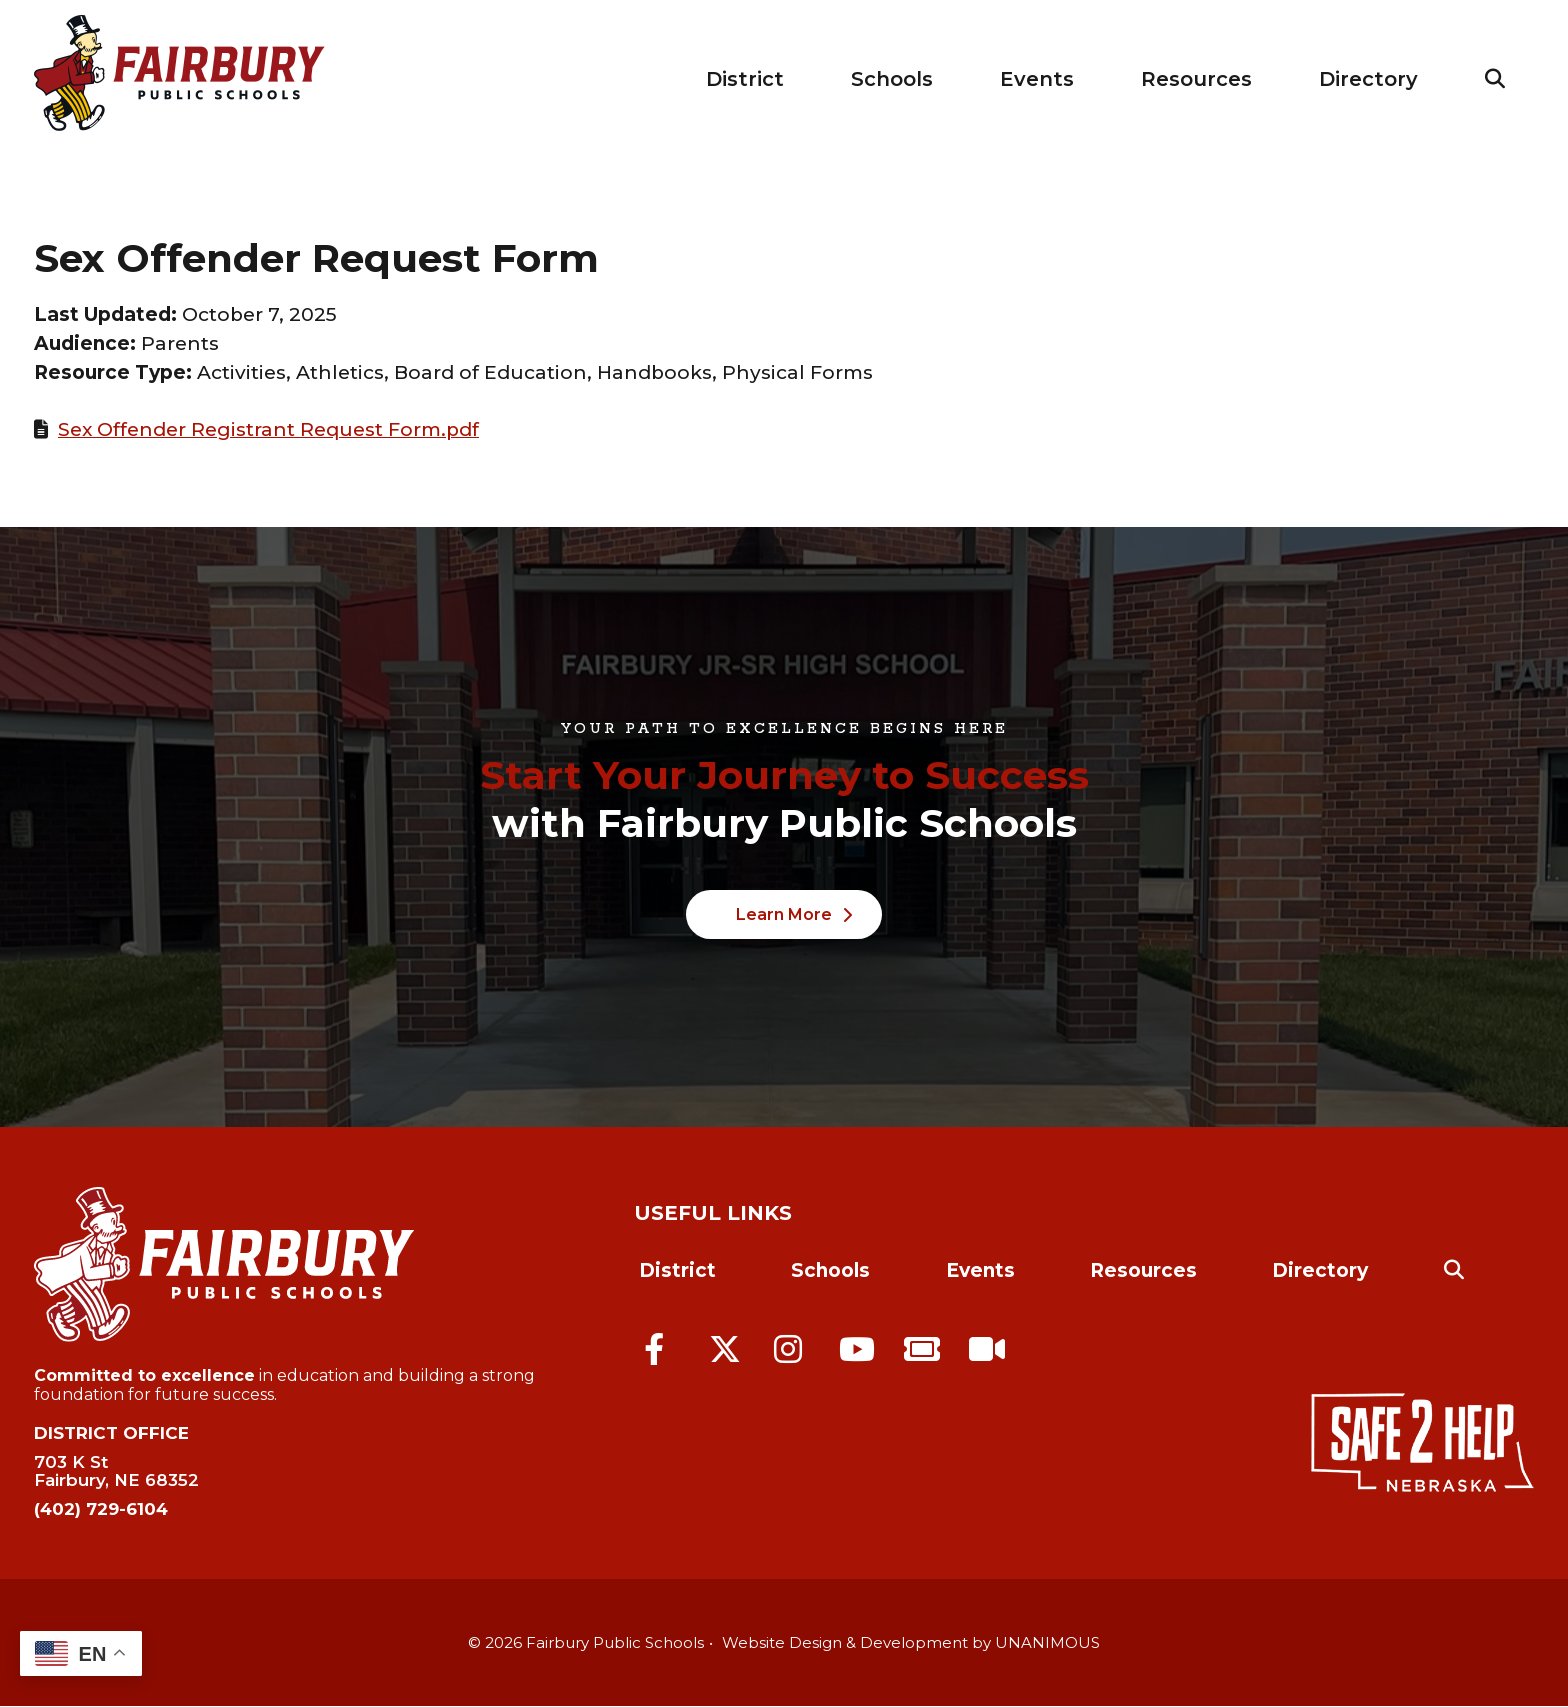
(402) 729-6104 (101, 1509)
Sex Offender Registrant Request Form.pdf (268, 429)
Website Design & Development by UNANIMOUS (911, 1642)
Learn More (784, 914)
